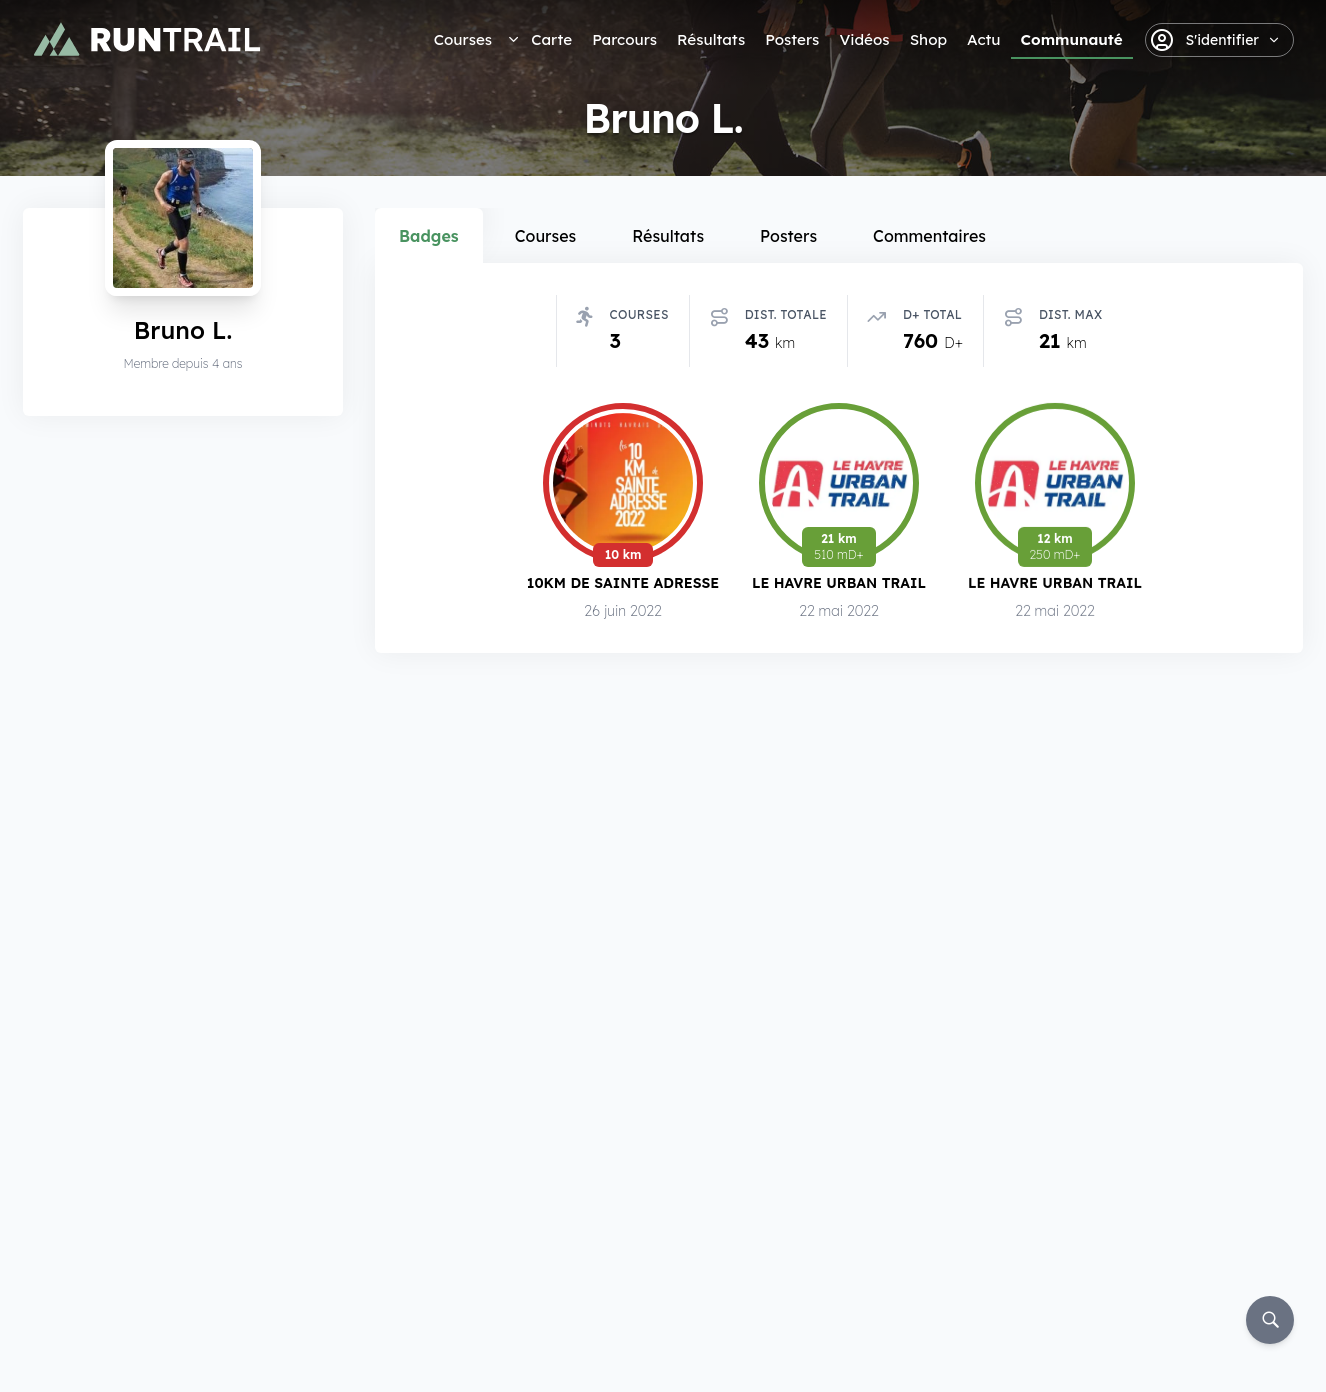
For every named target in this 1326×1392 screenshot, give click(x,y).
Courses (463, 39)
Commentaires (929, 236)
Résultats (711, 39)
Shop (928, 39)
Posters (792, 39)
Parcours (624, 39)
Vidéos (864, 39)
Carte (551, 39)
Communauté (1072, 39)
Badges (429, 236)
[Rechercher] (1270, 1320)
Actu (983, 39)
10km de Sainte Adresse (623, 582)
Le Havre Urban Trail (839, 582)
